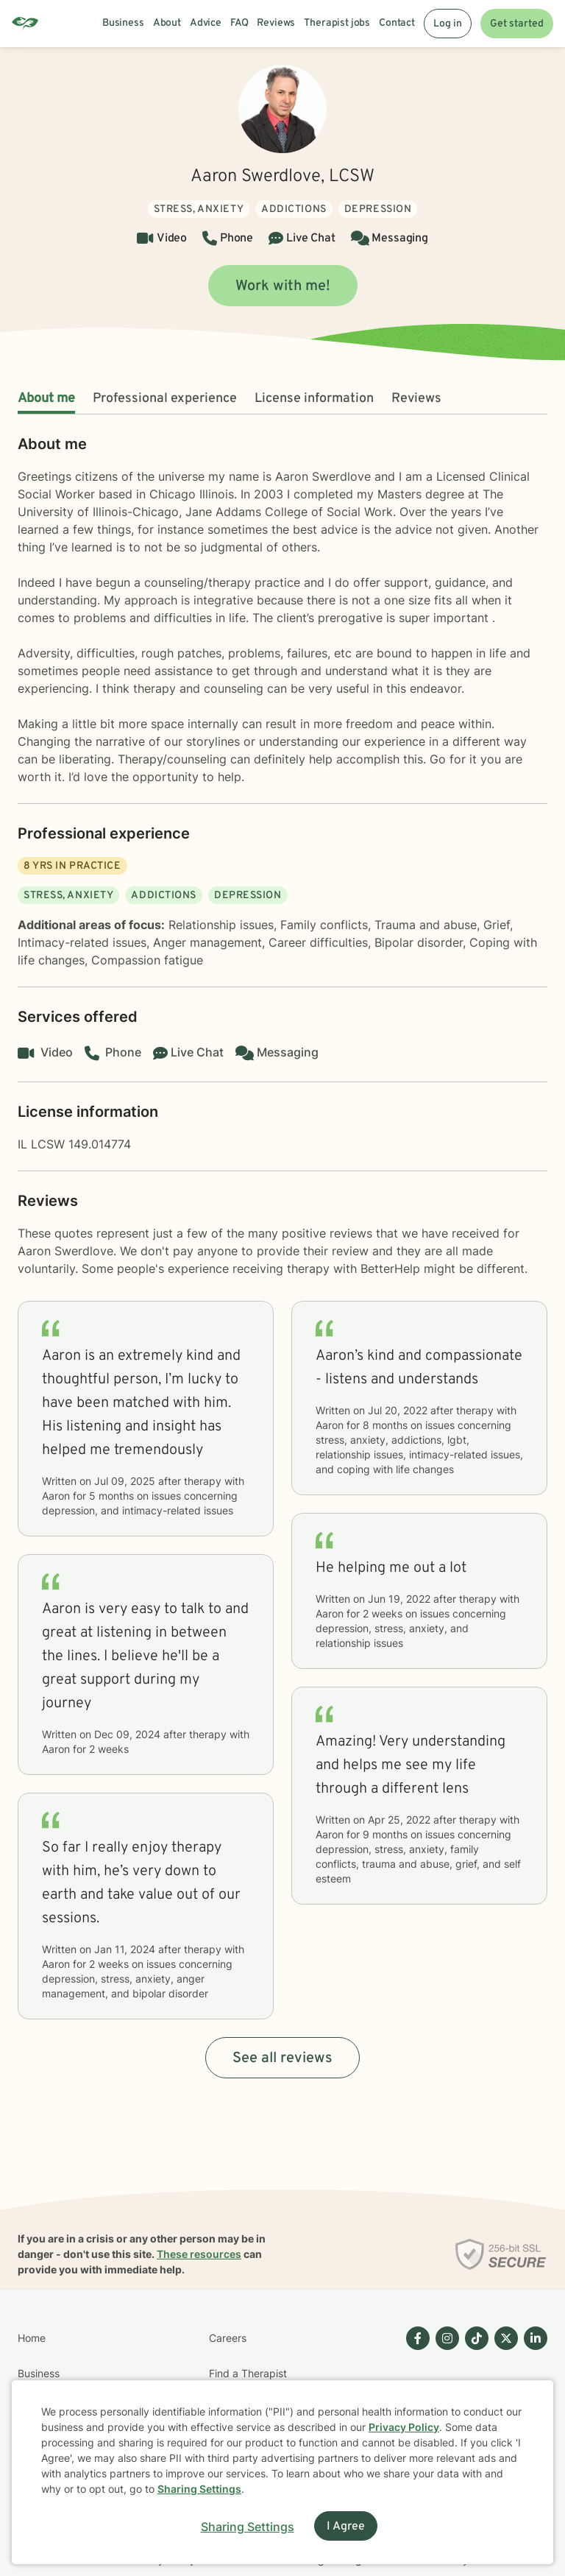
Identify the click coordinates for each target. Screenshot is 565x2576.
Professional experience (165, 398)
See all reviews (282, 2058)
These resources (199, 2254)
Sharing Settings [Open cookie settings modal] (247, 2526)
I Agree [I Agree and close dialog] (346, 2526)
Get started (517, 24)
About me (46, 398)
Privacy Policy (404, 2427)
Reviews (416, 398)
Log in (447, 24)
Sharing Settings (199, 2489)
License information (314, 398)
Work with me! (282, 286)
